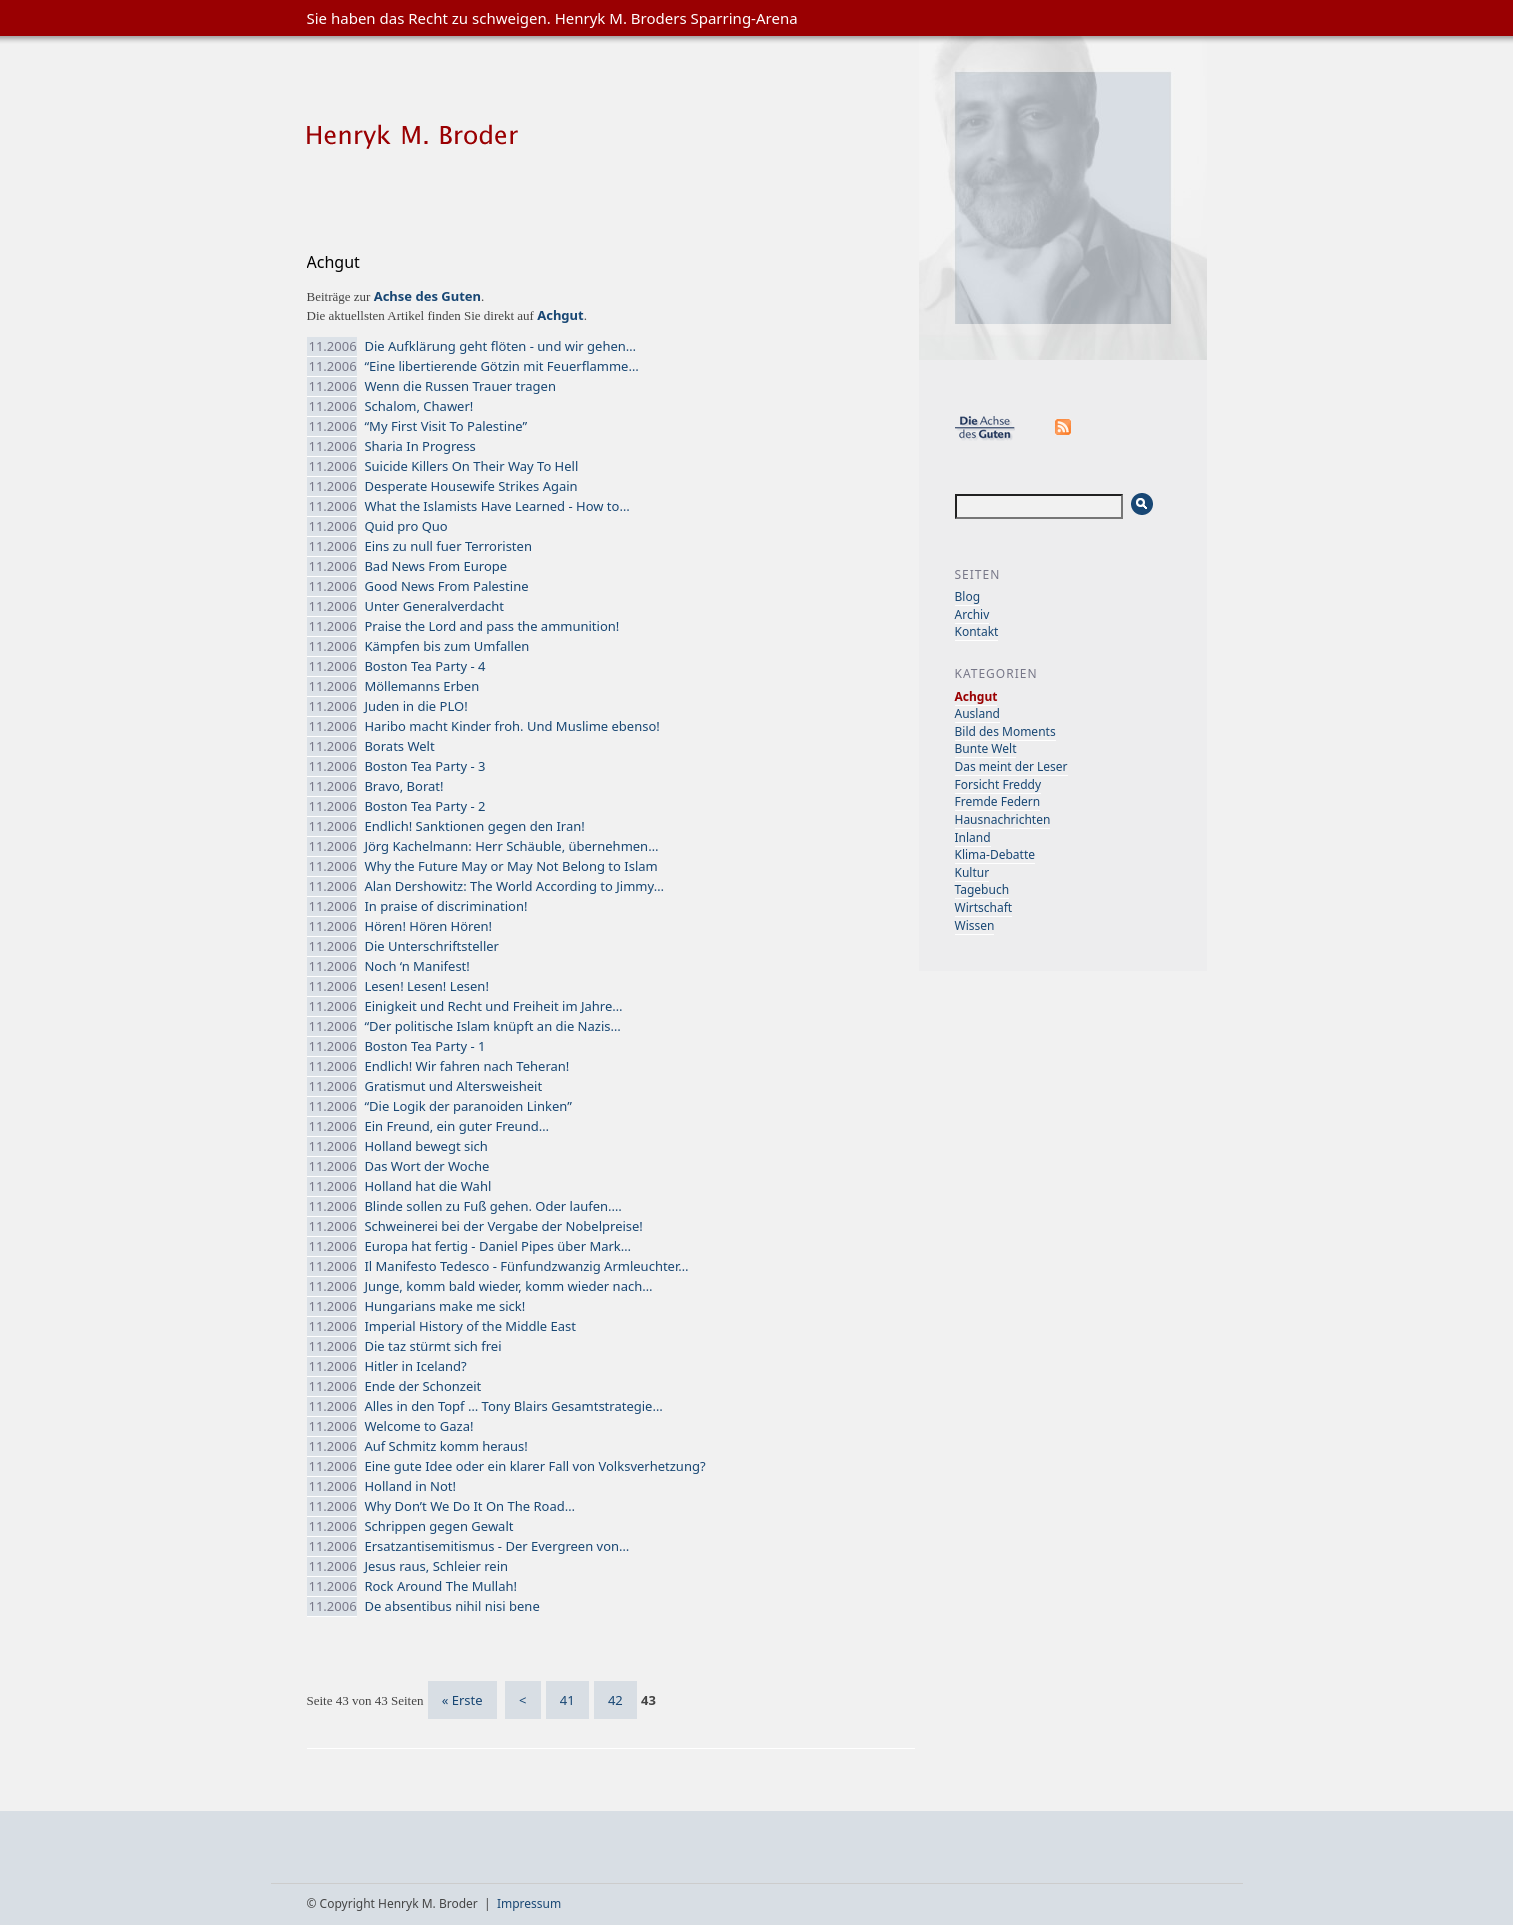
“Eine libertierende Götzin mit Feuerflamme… (501, 366)
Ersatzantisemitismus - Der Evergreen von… (496, 1546)
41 (567, 1700)
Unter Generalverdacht (434, 606)
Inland (973, 837)
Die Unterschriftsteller (431, 946)
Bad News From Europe (435, 566)
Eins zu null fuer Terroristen (448, 546)
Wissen (975, 925)
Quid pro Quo (405, 526)
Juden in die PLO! (415, 706)
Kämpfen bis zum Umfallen (446, 646)
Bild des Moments (1005, 731)
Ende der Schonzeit (422, 1386)
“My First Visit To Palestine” (445, 426)
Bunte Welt (986, 748)
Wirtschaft (984, 907)
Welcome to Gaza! (418, 1426)
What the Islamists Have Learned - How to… (496, 506)
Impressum (529, 1903)
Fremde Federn (998, 801)
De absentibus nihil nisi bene (451, 1606)
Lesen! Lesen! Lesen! (426, 986)
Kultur (972, 872)
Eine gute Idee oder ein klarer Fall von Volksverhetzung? (534, 1466)
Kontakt (977, 631)
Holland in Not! (410, 1486)
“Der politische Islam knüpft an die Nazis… (492, 1026)
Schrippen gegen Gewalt (438, 1526)
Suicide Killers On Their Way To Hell (471, 466)
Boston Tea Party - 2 (424, 806)
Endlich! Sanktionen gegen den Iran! (474, 826)
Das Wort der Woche (426, 1166)
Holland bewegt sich (425, 1146)
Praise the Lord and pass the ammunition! (491, 626)
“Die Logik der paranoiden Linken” (467, 1106)
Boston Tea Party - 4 (424, 666)
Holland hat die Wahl (427, 1186)
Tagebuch (982, 889)
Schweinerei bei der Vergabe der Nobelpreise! (503, 1226)
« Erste (462, 1700)
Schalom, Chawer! (418, 406)
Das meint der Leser (1011, 766)
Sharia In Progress (419, 446)
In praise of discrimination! (445, 906)
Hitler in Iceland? (415, 1366)
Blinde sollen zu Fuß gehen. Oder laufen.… (492, 1206)
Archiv (972, 614)
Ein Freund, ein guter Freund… (456, 1126)
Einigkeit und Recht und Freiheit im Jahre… (493, 1006)
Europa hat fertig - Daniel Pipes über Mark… (497, 1246)
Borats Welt (399, 746)
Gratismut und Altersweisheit (453, 1086)
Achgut (976, 696)
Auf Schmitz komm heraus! (445, 1446)
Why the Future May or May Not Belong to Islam (510, 866)
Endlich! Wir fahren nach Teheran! (466, 1066)
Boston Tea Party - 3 (424, 766)
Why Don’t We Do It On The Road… (469, 1506)
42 (615, 1700)
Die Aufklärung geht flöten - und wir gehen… (500, 346)
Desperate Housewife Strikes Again (470, 486)
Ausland (977, 713)
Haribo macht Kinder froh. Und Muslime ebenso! (511, 726)
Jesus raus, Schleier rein (436, 1566)
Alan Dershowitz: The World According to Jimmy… (514, 886)
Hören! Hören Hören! (428, 926)
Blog (968, 596)
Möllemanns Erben (421, 686)
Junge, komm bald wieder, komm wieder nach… (508, 1286)
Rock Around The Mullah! (440, 1586)
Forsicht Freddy (998, 784)
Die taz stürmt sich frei (432, 1346)
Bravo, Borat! (403, 786)
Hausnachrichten (1003, 819)
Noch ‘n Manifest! (416, 966)
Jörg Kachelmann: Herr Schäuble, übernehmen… (511, 846)
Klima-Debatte (995, 854)
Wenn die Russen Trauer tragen (460, 386)
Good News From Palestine (446, 586)
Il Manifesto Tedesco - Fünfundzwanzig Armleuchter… (526, 1266)
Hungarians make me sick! (444, 1306)
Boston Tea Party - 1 (424, 1046)
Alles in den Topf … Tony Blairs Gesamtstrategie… (513, 1406)
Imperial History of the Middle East (470, 1326)
